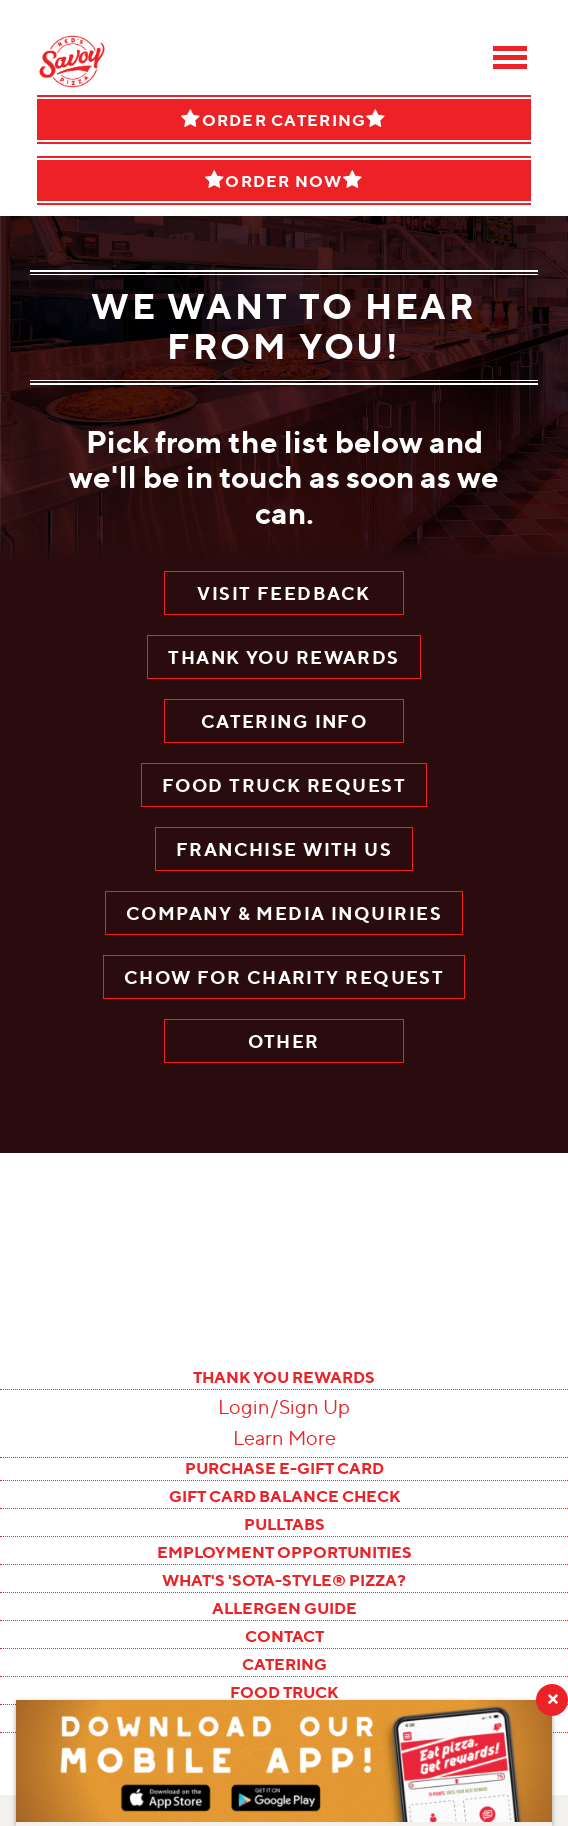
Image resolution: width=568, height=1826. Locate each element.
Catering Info (284, 721)
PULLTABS (284, 1524)
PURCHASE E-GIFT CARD (284, 1468)
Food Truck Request (284, 785)
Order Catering (283, 119)
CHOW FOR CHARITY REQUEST (284, 977)
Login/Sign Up (284, 1407)
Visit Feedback (283, 593)
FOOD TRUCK (284, 1692)
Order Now (284, 180)
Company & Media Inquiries (284, 913)
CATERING (284, 1664)
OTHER (283, 1041)
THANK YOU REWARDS (284, 1377)
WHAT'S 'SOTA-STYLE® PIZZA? (284, 1580)
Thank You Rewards (283, 657)
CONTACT (284, 1636)
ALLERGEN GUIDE (284, 1608)
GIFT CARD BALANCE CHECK (284, 1496)
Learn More (284, 1438)
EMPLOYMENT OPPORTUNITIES (284, 1552)
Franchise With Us (284, 849)
